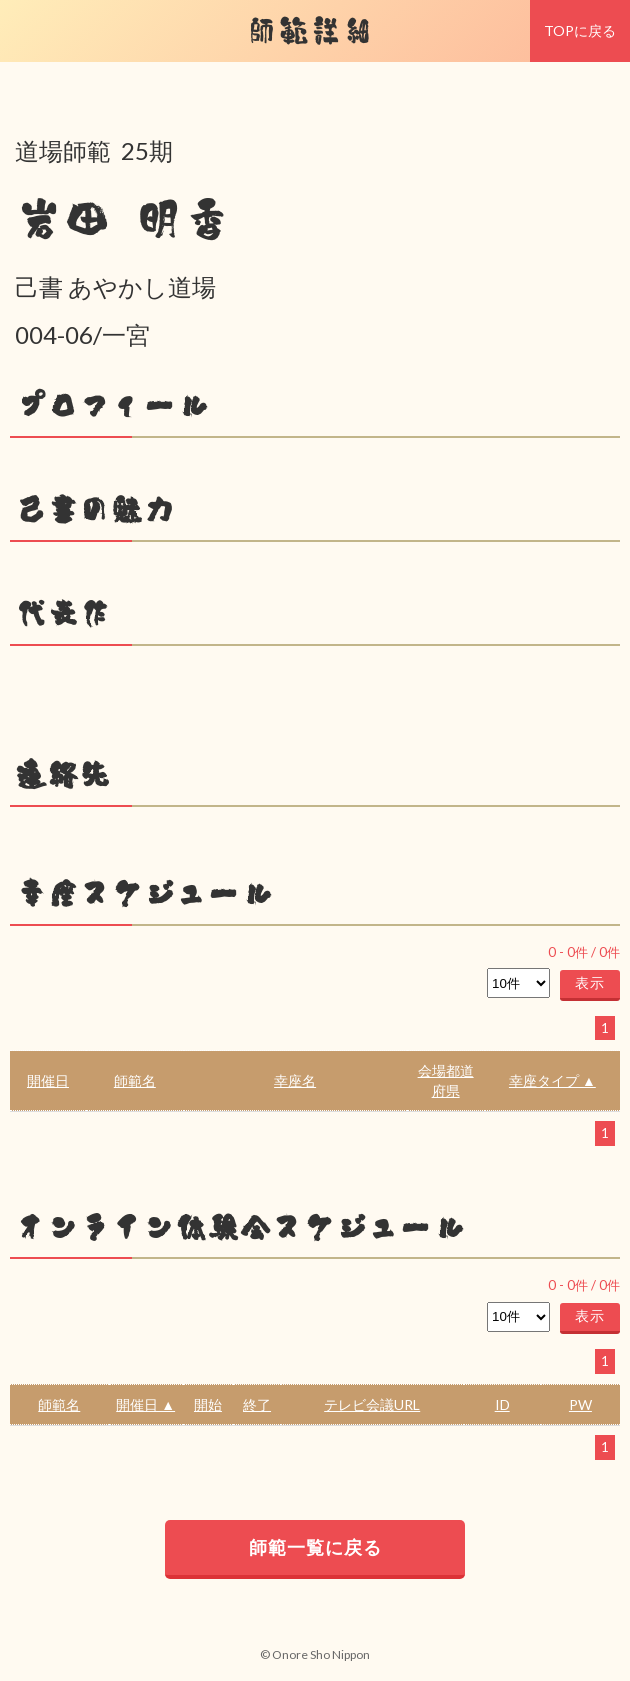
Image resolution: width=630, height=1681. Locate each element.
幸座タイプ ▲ (552, 1080)
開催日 (48, 1080)
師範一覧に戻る (315, 1547)
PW (580, 1404)
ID (502, 1404)
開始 (208, 1404)
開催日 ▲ (145, 1404)
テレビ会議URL (372, 1404)
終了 (257, 1404)
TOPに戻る (580, 30)
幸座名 (295, 1080)
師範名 (135, 1080)
